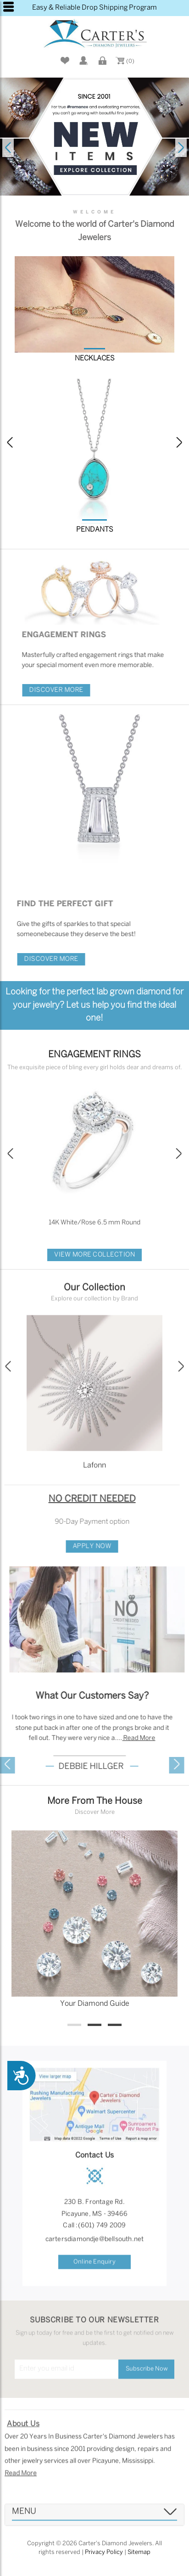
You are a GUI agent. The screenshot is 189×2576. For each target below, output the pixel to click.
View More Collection (94, 1255)
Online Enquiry (94, 2271)
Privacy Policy (104, 2552)
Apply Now (82, 1546)
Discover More (65, 690)
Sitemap (139, 2552)
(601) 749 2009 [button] (102, 2235)
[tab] (94, 2523)
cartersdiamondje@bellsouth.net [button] (94, 2248)
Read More (21, 2483)
